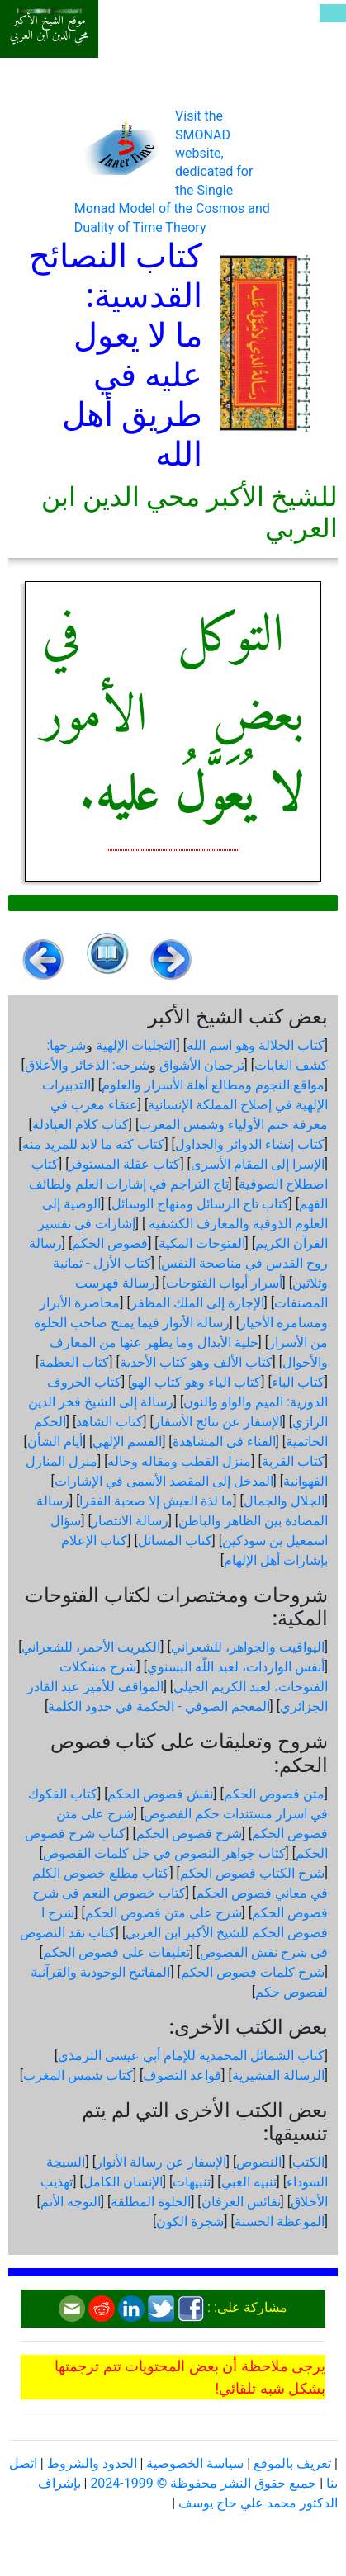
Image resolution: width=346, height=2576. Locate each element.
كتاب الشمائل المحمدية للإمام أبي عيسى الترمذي (191, 2055)
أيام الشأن (55, 1441)
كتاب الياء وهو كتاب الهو (196, 1382)
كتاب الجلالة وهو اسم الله (256, 1045)
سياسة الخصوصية (195, 2463)
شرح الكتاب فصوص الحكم (252, 1873)
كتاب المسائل (175, 1540)
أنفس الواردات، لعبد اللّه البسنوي (236, 1667)
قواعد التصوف (182, 2075)
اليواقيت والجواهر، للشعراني (248, 1647)
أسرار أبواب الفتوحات (224, 1283)
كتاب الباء (298, 1382)
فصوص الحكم (110, 1243)
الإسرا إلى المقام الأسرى (258, 1164)
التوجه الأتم (70, 2202)
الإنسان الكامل (123, 2182)
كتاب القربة (293, 1461)
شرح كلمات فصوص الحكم (253, 1972)
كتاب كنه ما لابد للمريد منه (93, 1144)
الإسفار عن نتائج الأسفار (218, 1422)
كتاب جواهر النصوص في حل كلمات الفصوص (164, 1853)
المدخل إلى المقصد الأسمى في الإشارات (164, 1481)
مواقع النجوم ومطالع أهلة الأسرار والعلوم (213, 1085)
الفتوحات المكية (202, 1243)
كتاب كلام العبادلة (80, 1124)
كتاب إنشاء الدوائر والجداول (250, 1144)
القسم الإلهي (127, 1441)
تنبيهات (192, 2182)
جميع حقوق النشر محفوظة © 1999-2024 (203, 2483)
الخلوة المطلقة (151, 2202)
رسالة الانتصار (130, 1521)
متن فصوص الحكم (274, 1794)
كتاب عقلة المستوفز (124, 1164)
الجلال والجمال (284, 1501)
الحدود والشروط (92, 2463)
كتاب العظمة (74, 1362)
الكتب (308, 2162)
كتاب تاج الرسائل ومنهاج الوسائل (200, 1204)
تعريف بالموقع (292, 2463)
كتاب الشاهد (109, 1422)
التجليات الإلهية (136, 1045)
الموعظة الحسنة (280, 2221)
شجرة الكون (190, 2221)
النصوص (259, 2162)
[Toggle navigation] (333, 13)
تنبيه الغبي (249, 2182)
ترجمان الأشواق (201, 1065)
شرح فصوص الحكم (189, 1833)
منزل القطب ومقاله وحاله (179, 1461)
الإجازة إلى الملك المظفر (197, 1303)
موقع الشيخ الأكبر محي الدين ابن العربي (49, 28)
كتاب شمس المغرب (78, 2075)
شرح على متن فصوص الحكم (163, 1913)
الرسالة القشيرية (278, 2075)
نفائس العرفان (241, 2202)
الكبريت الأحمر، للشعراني (90, 1647)
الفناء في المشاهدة (224, 1441)
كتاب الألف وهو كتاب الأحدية (196, 1362)
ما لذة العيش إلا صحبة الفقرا (156, 1501)
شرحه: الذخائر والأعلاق (87, 1065)
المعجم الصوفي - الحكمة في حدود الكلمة (158, 1706)
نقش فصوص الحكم (160, 1794)
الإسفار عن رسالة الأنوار (161, 2162)
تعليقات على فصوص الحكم (116, 1952)
